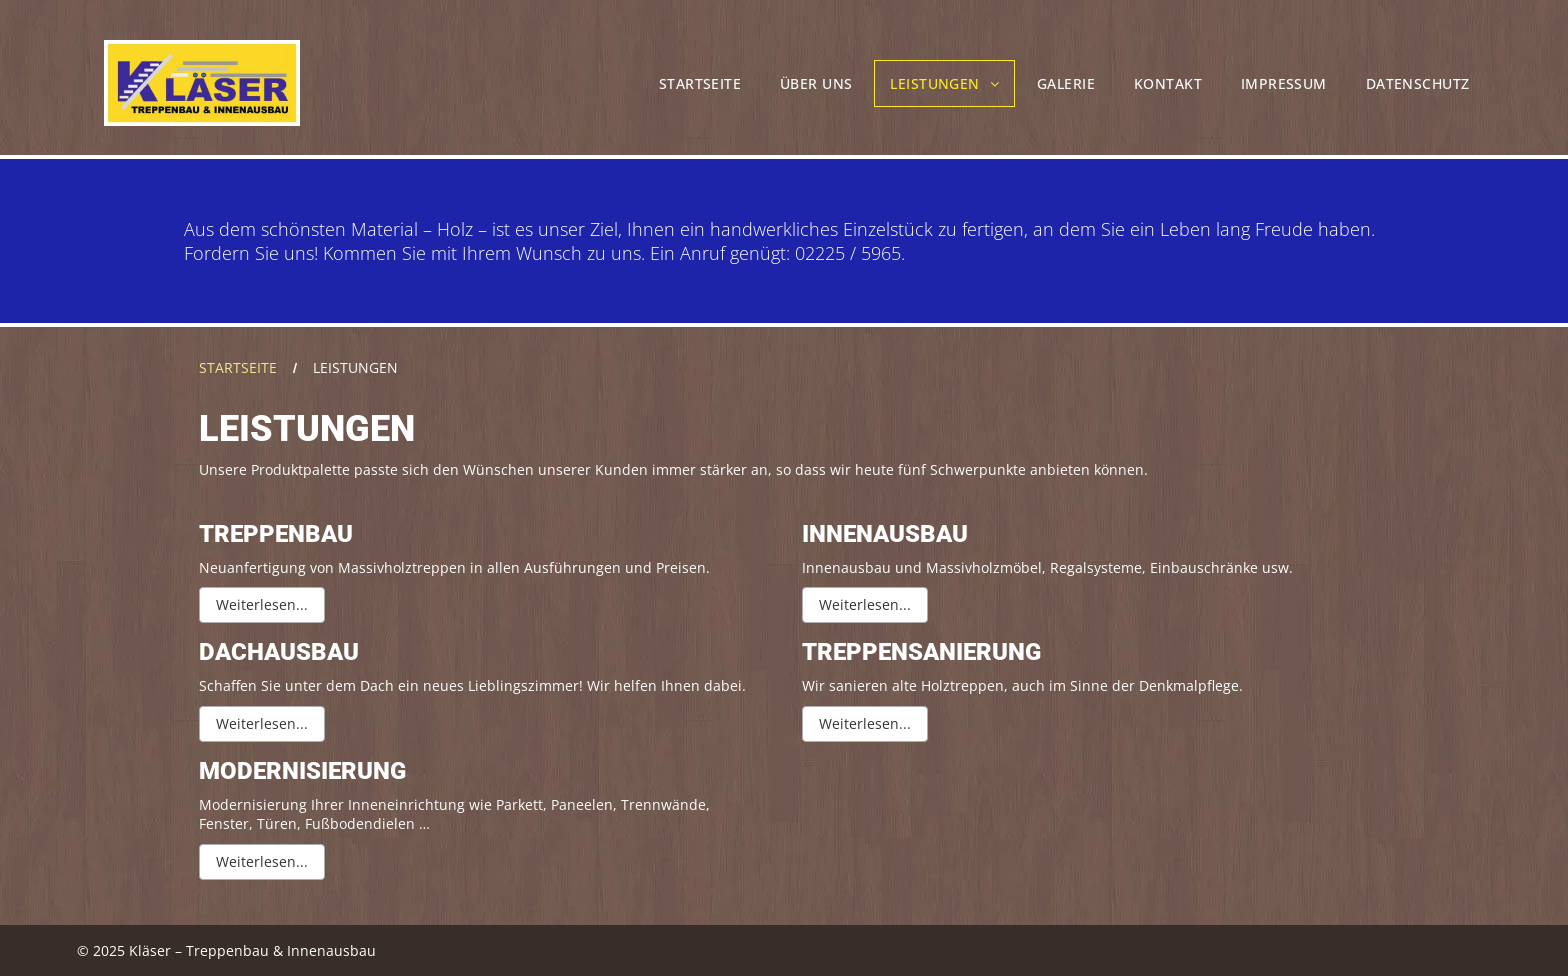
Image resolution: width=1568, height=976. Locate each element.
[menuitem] (702, 83)
